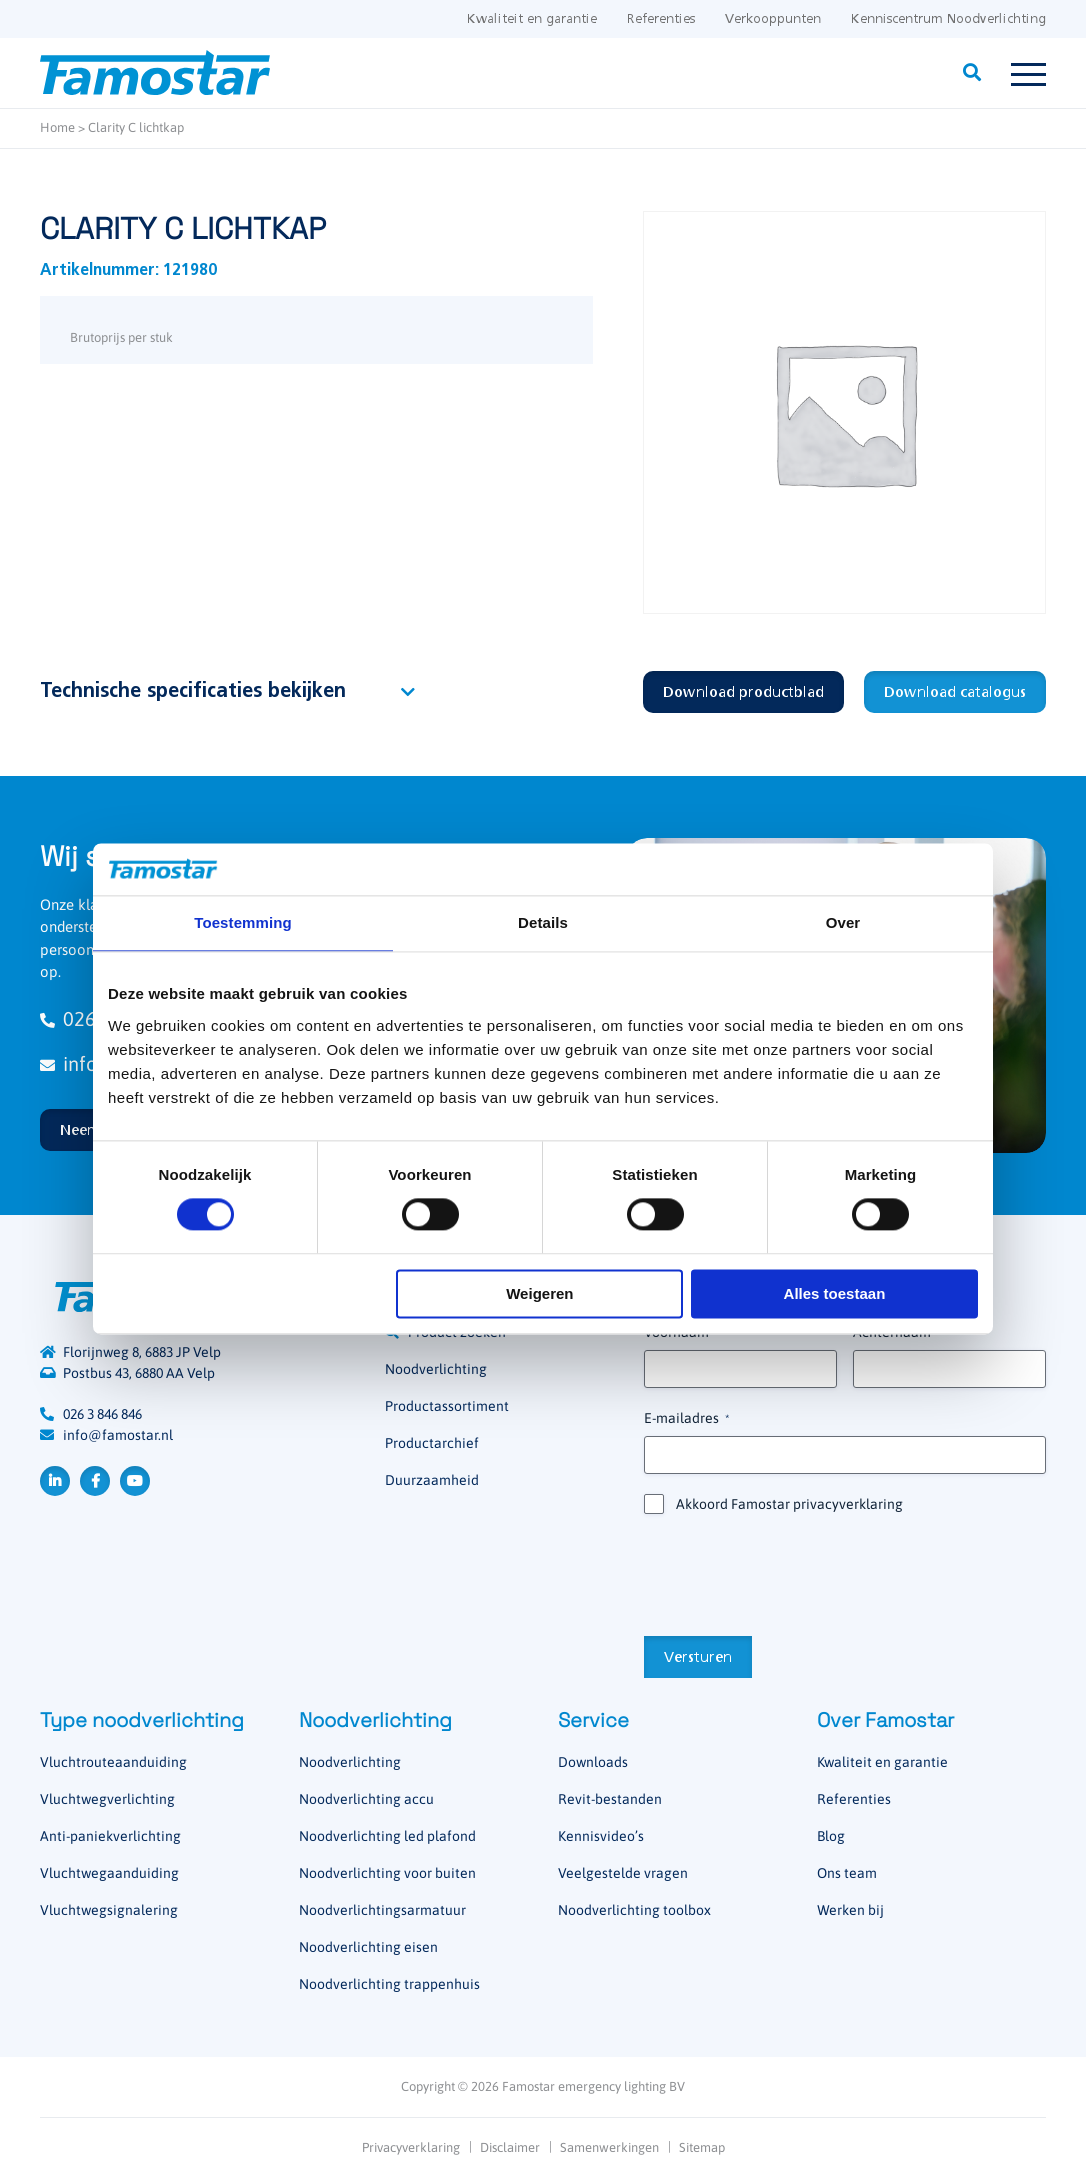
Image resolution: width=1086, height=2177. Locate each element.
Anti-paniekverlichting (110, 1836)
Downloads (593, 1762)
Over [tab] (843, 922)
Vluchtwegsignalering (109, 1910)
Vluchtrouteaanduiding (113, 1762)
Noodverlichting (436, 1369)
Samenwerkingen (609, 2147)
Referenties (661, 19)
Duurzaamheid (432, 1480)
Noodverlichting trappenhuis (389, 1984)
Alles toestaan (835, 1293)
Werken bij (850, 1910)
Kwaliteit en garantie (532, 19)
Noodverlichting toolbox (634, 1910)
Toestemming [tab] (243, 922)
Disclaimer (510, 2147)
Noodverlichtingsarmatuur (382, 1910)
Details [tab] (543, 922)
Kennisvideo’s (601, 1836)
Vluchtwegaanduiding (109, 1873)
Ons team (847, 1873)
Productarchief (432, 1443)
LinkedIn (55, 1481)
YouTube (135, 1481)
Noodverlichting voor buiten (387, 1873)
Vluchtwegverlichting (107, 1799)
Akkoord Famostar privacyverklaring (789, 1504)
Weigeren (539, 1293)
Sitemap (702, 2147)
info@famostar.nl (118, 1435)
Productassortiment (447, 1406)
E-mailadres (686, 1419)
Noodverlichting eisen (368, 1947)
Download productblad (743, 693)
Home (57, 127)
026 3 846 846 (102, 1414)
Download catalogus (955, 693)
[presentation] (796, 1573)
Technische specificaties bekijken (193, 692)
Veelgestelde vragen (623, 1873)
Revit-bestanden (610, 1799)
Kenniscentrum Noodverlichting (948, 19)
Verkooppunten (773, 19)
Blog (831, 1836)
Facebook (95, 1481)
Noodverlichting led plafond (387, 1836)
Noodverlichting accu (366, 1799)
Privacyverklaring (411, 2147)
